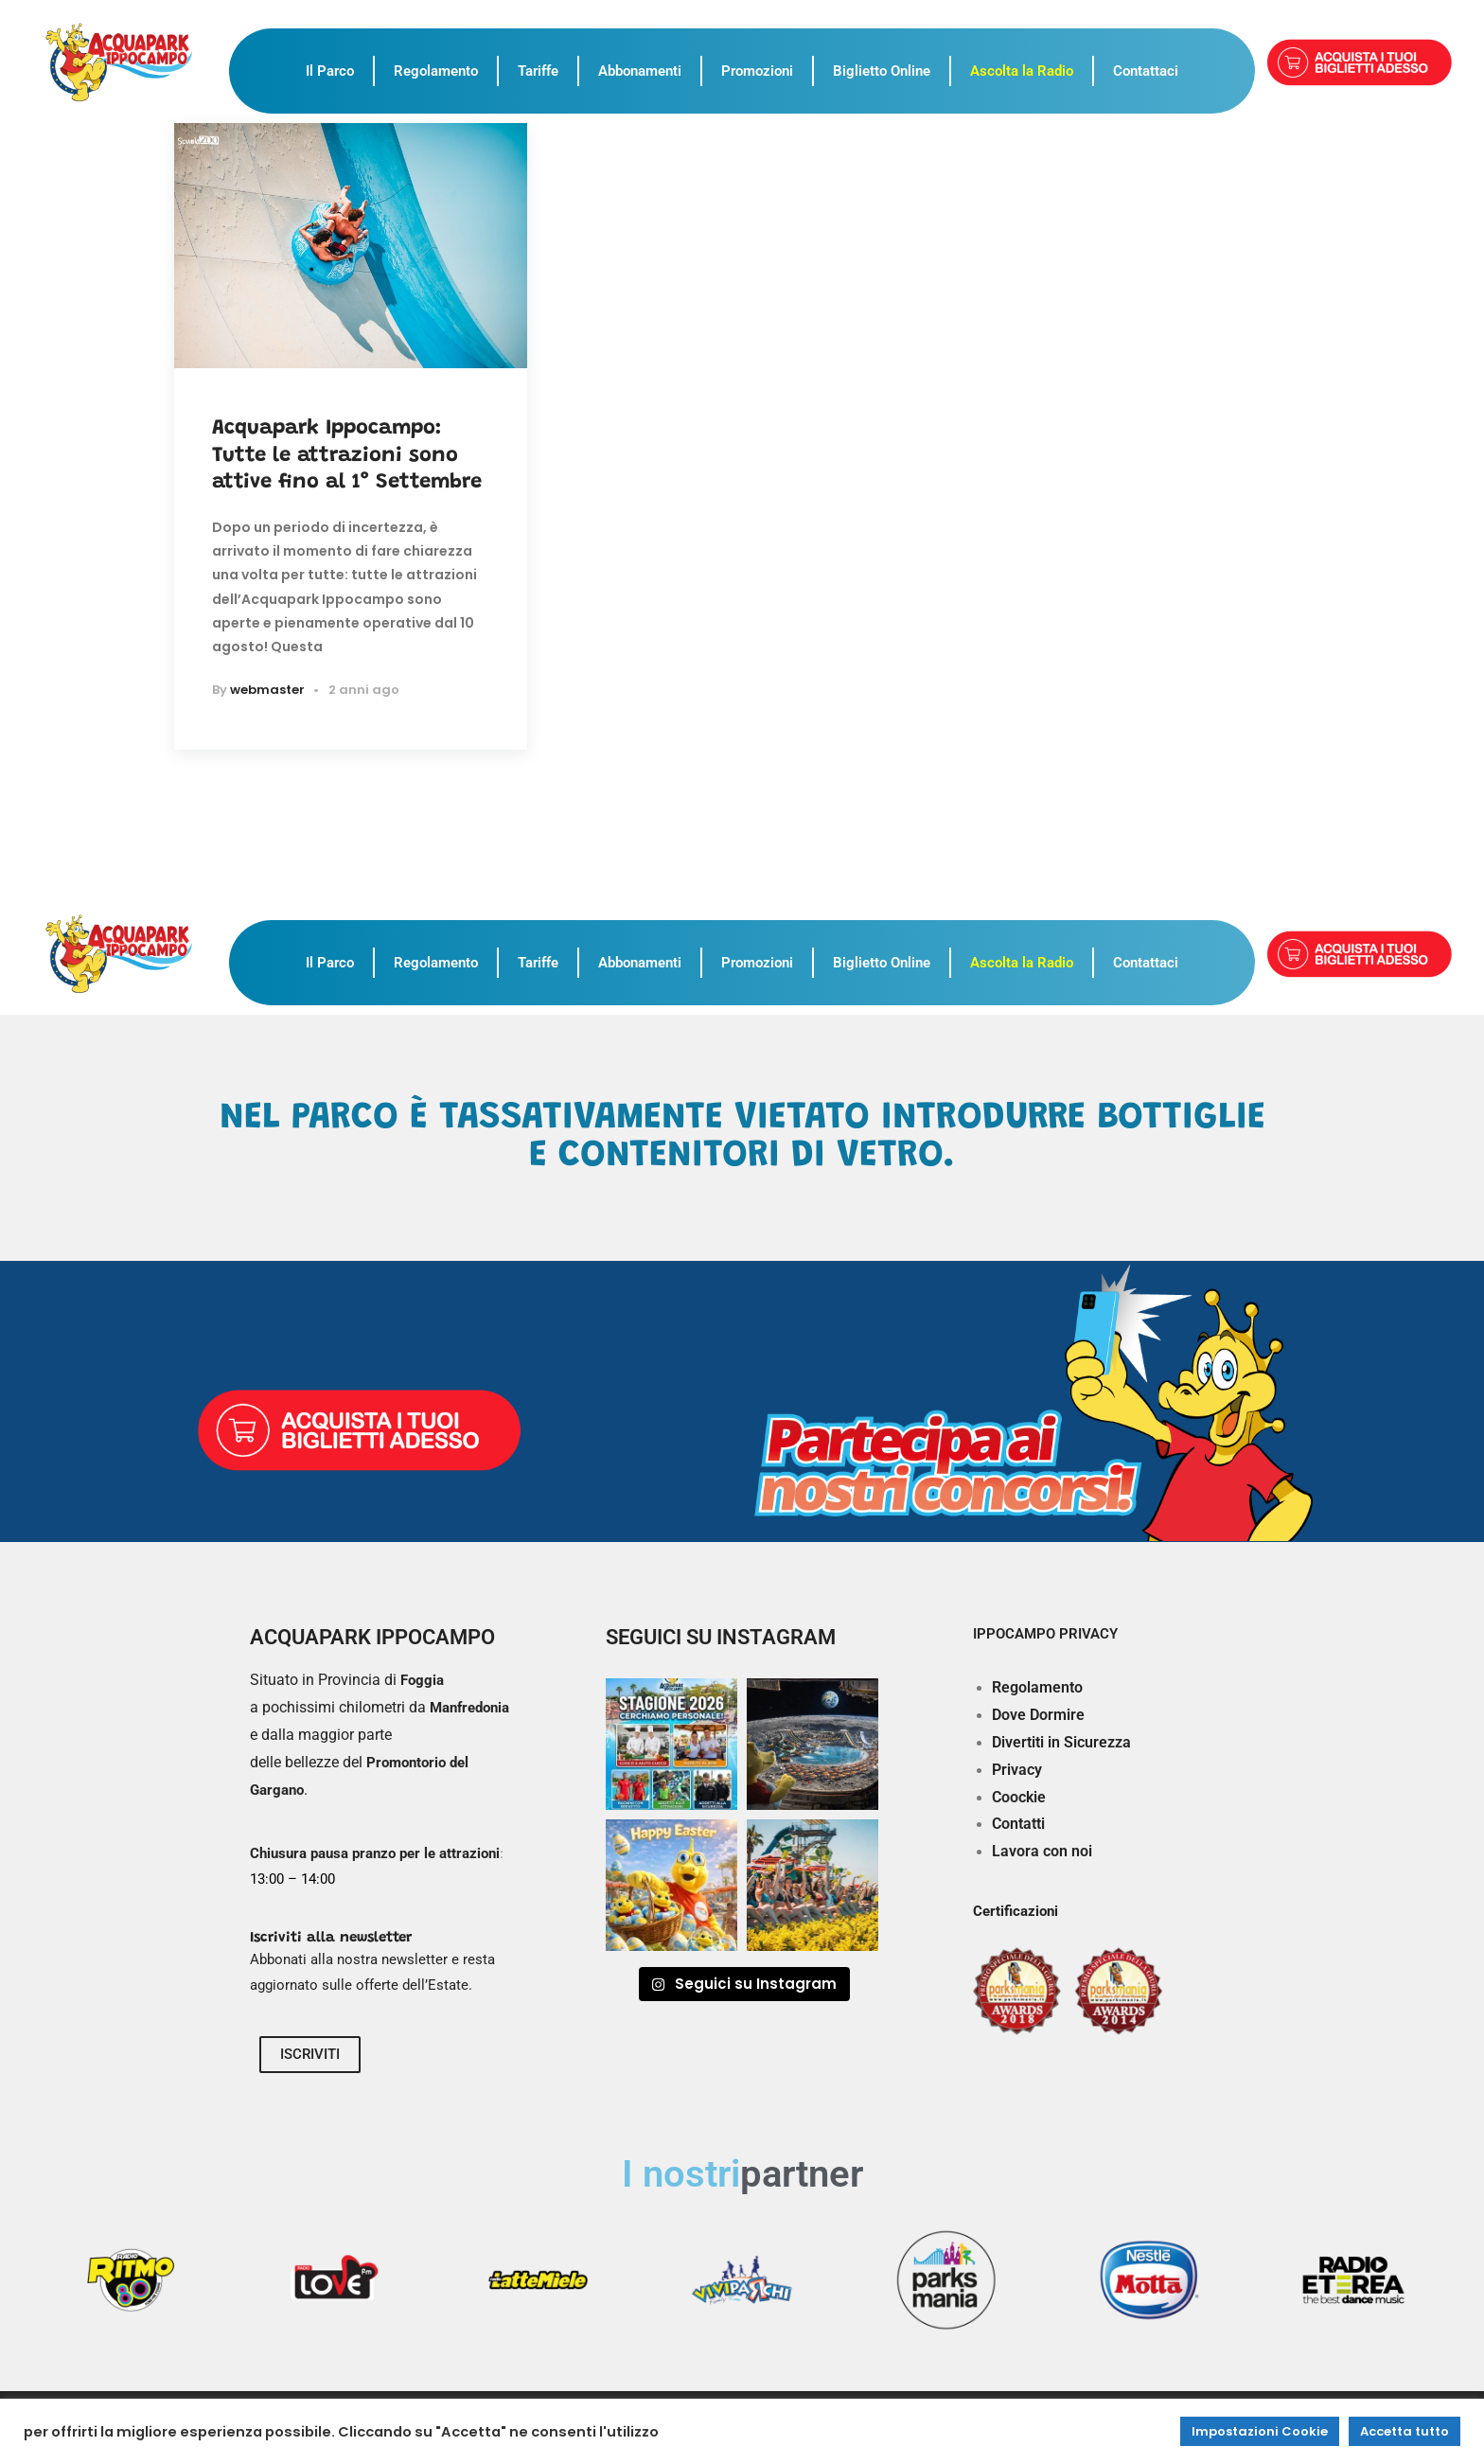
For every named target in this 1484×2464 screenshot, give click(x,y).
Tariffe (538, 71)
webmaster (267, 690)
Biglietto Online (881, 71)
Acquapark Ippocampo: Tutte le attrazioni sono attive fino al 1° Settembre (347, 455)
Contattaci (1145, 71)
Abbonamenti (639, 71)
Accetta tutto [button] (1404, 2431)
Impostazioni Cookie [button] (1260, 2431)
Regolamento (436, 71)
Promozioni (757, 71)
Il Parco (330, 71)
